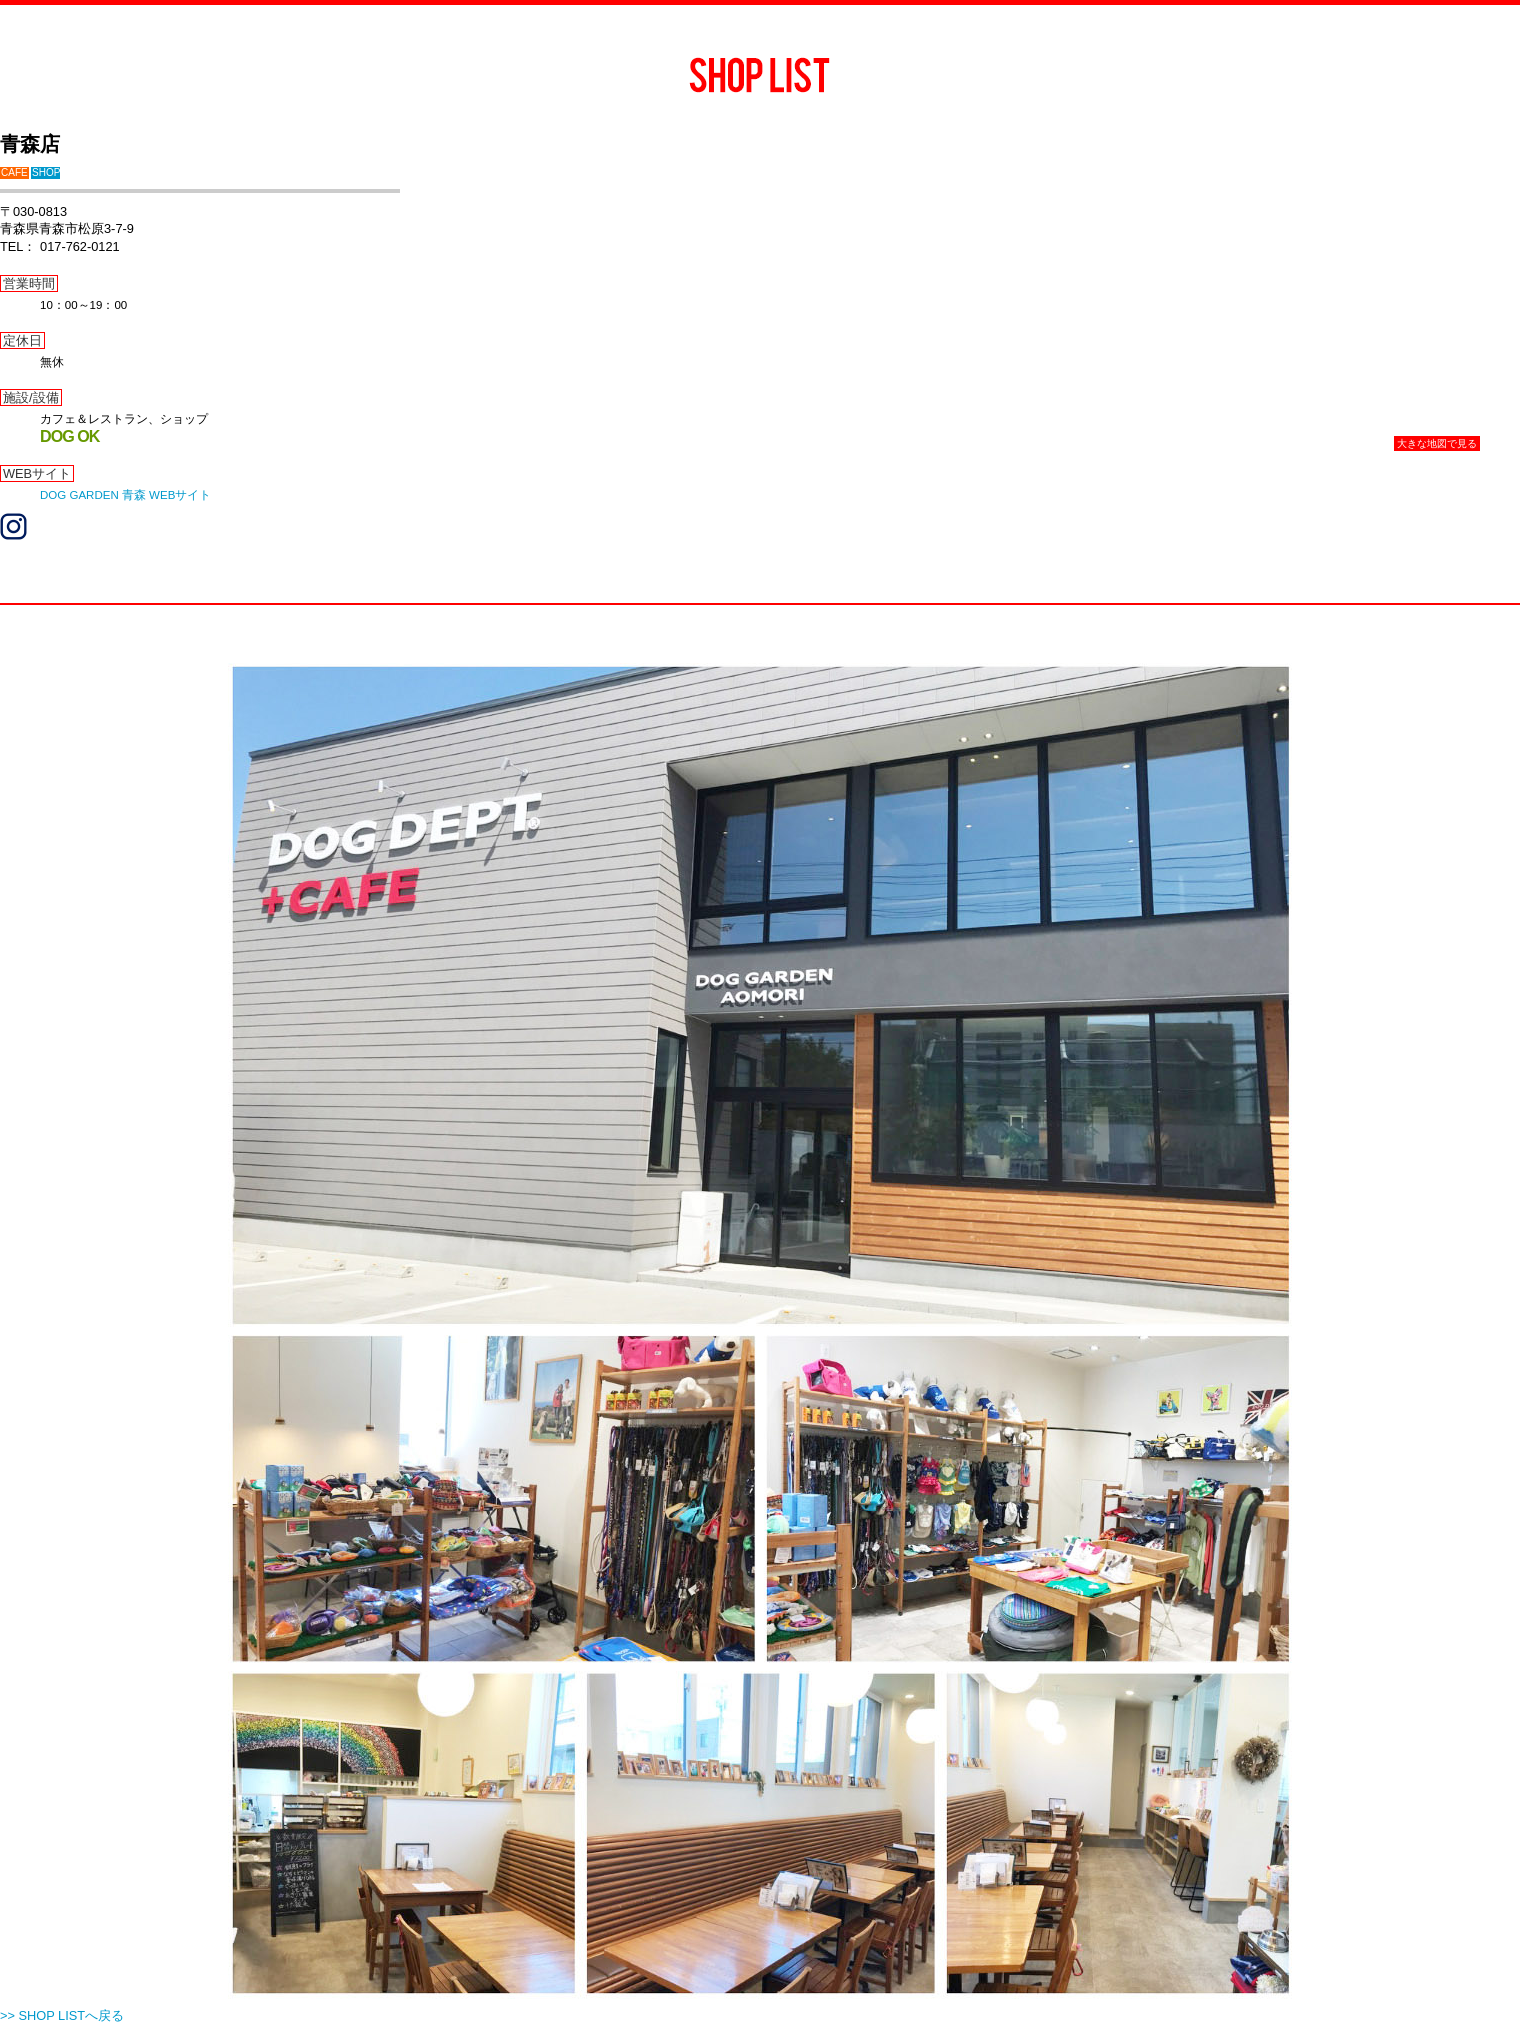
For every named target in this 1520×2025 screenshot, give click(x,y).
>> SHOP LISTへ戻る (62, 2015)
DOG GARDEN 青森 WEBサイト (125, 495)
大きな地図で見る (1437, 443)
